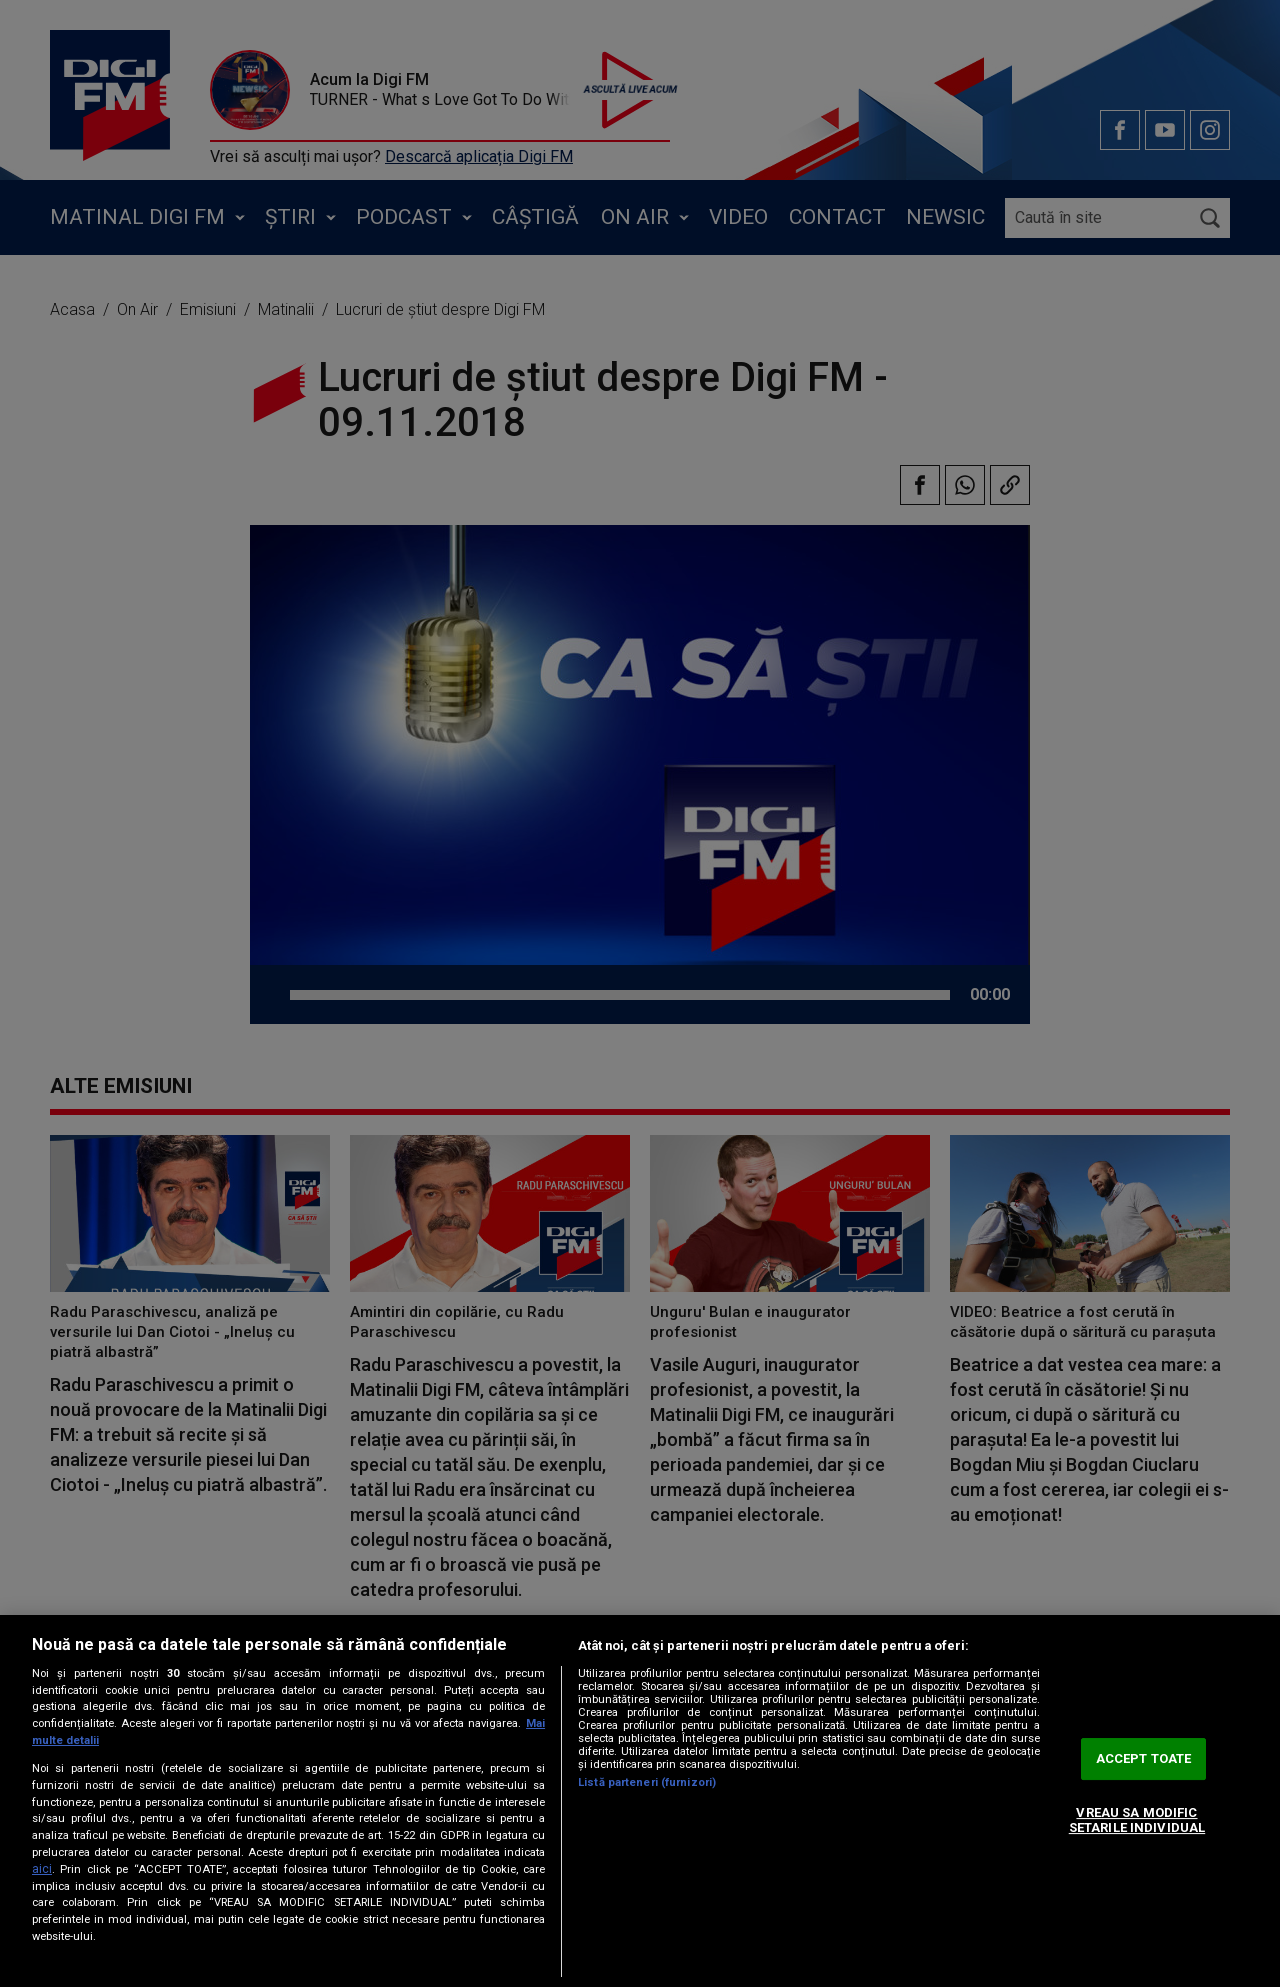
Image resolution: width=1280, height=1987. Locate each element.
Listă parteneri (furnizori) (647, 1782)
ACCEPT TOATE (1144, 1758)
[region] (640, 1801)
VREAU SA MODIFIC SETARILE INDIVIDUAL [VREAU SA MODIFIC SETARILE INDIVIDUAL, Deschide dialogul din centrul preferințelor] (1137, 1820)
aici (42, 1869)
